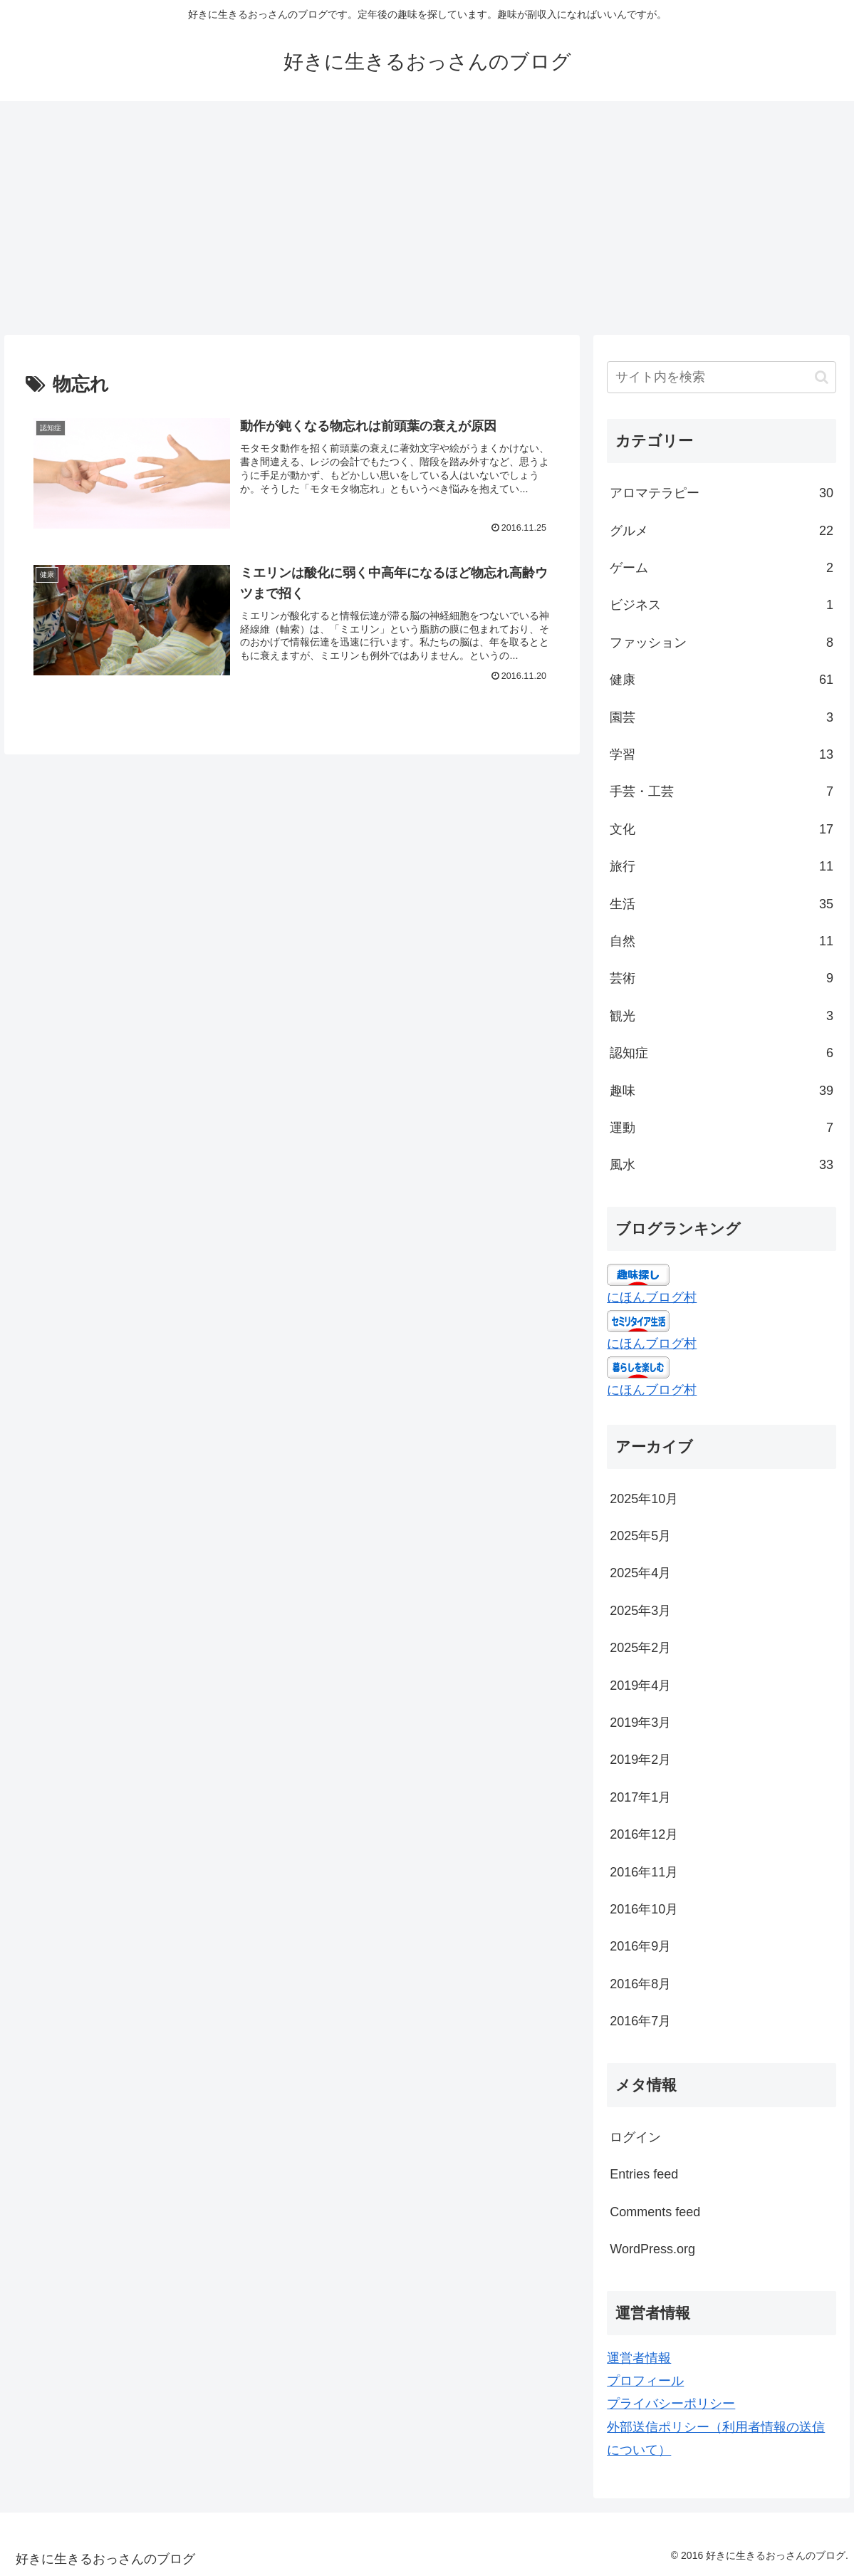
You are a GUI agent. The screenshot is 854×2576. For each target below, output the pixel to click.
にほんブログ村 (652, 1297)
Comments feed (655, 2212)
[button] (821, 377)
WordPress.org (652, 2249)
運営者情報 (639, 2358)
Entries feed (644, 2174)
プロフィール (645, 2381)
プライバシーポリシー (671, 2403)
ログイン (635, 2137)
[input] (721, 377)
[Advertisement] (427, 218)
